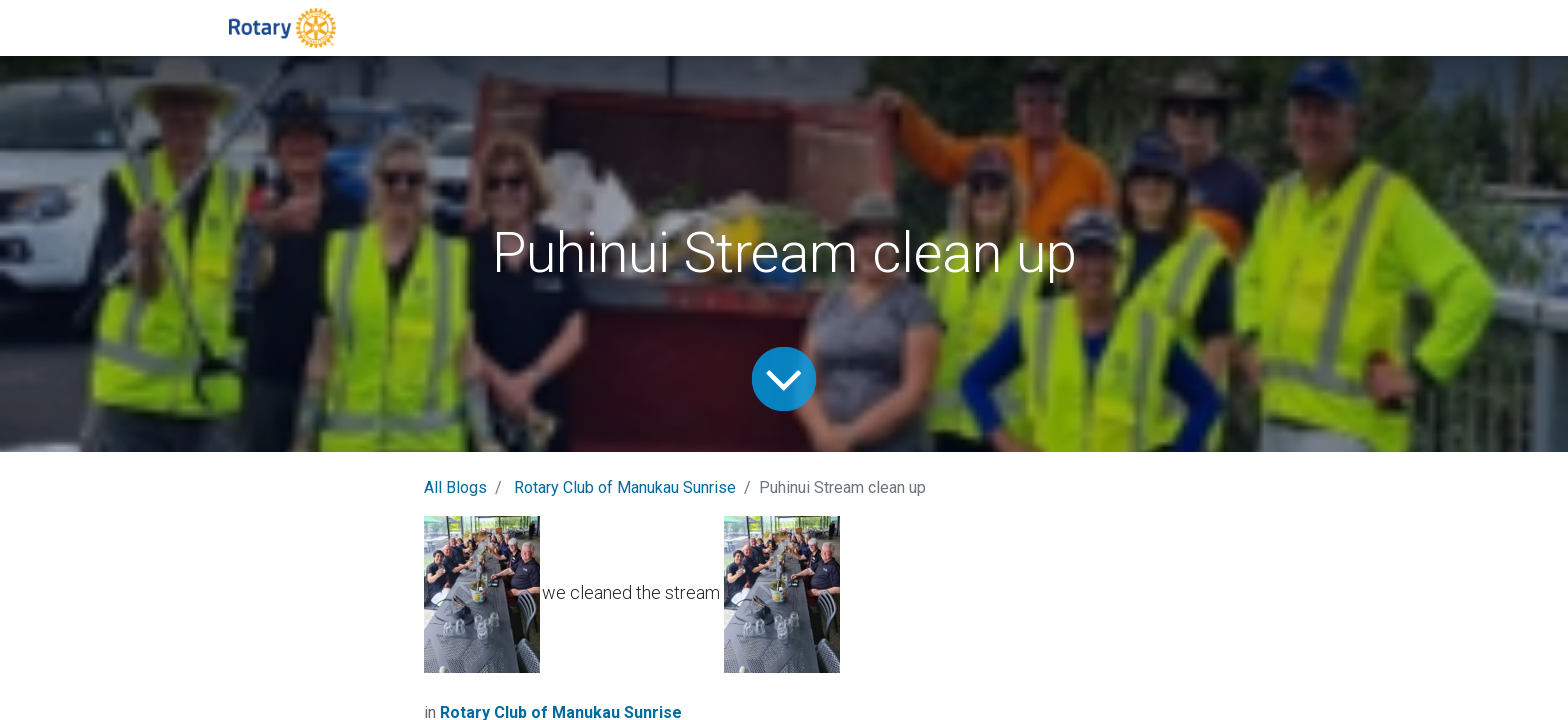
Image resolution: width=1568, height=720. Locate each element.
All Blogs (455, 487)
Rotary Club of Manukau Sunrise (625, 487)
